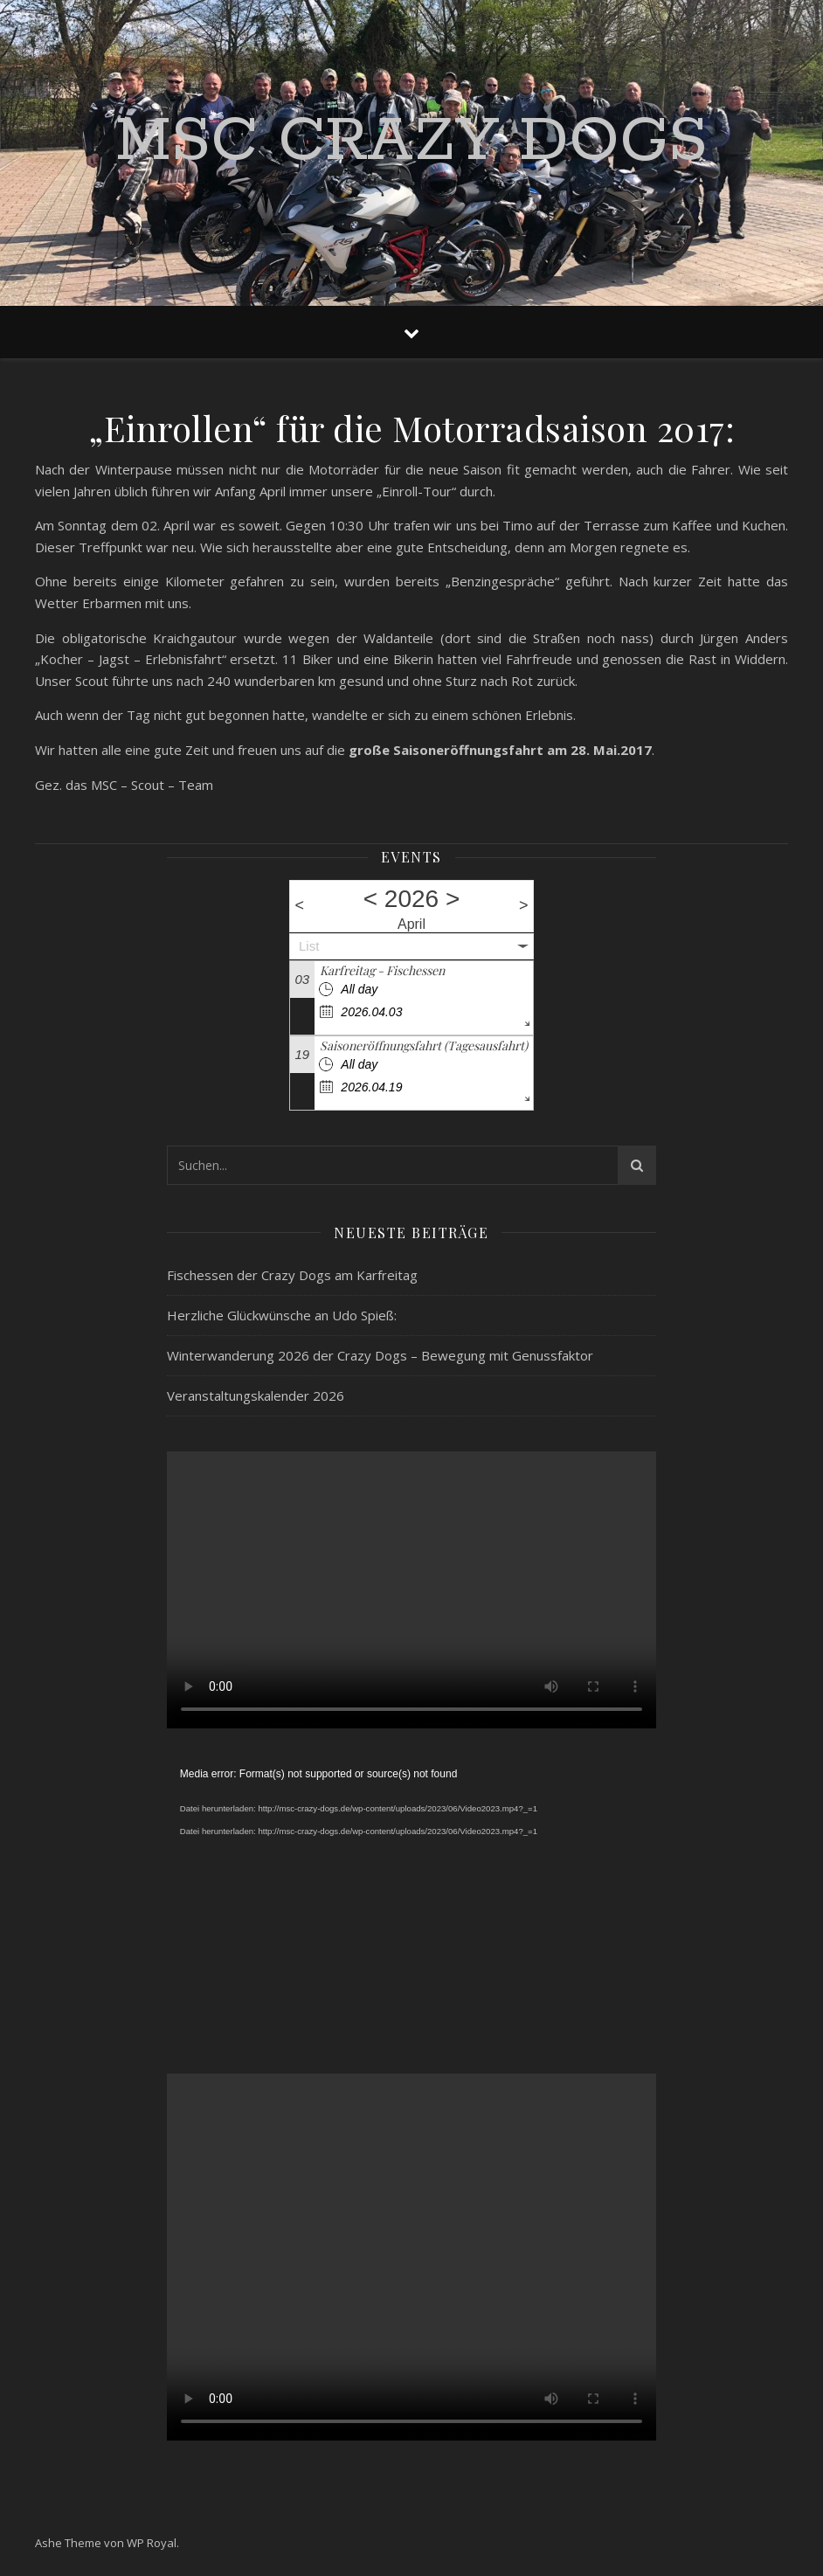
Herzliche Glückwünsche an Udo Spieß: (282, 1315)
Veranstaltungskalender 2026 (255, 1395)
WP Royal (151, 2543)
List (309, 945)
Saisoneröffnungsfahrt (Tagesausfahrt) (424, 1045)
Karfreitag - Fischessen (382, 970)
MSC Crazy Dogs (411, 142)
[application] (411, 1901)
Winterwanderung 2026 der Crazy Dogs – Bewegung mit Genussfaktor (380, 1355)
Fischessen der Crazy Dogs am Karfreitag (292, 1275)
